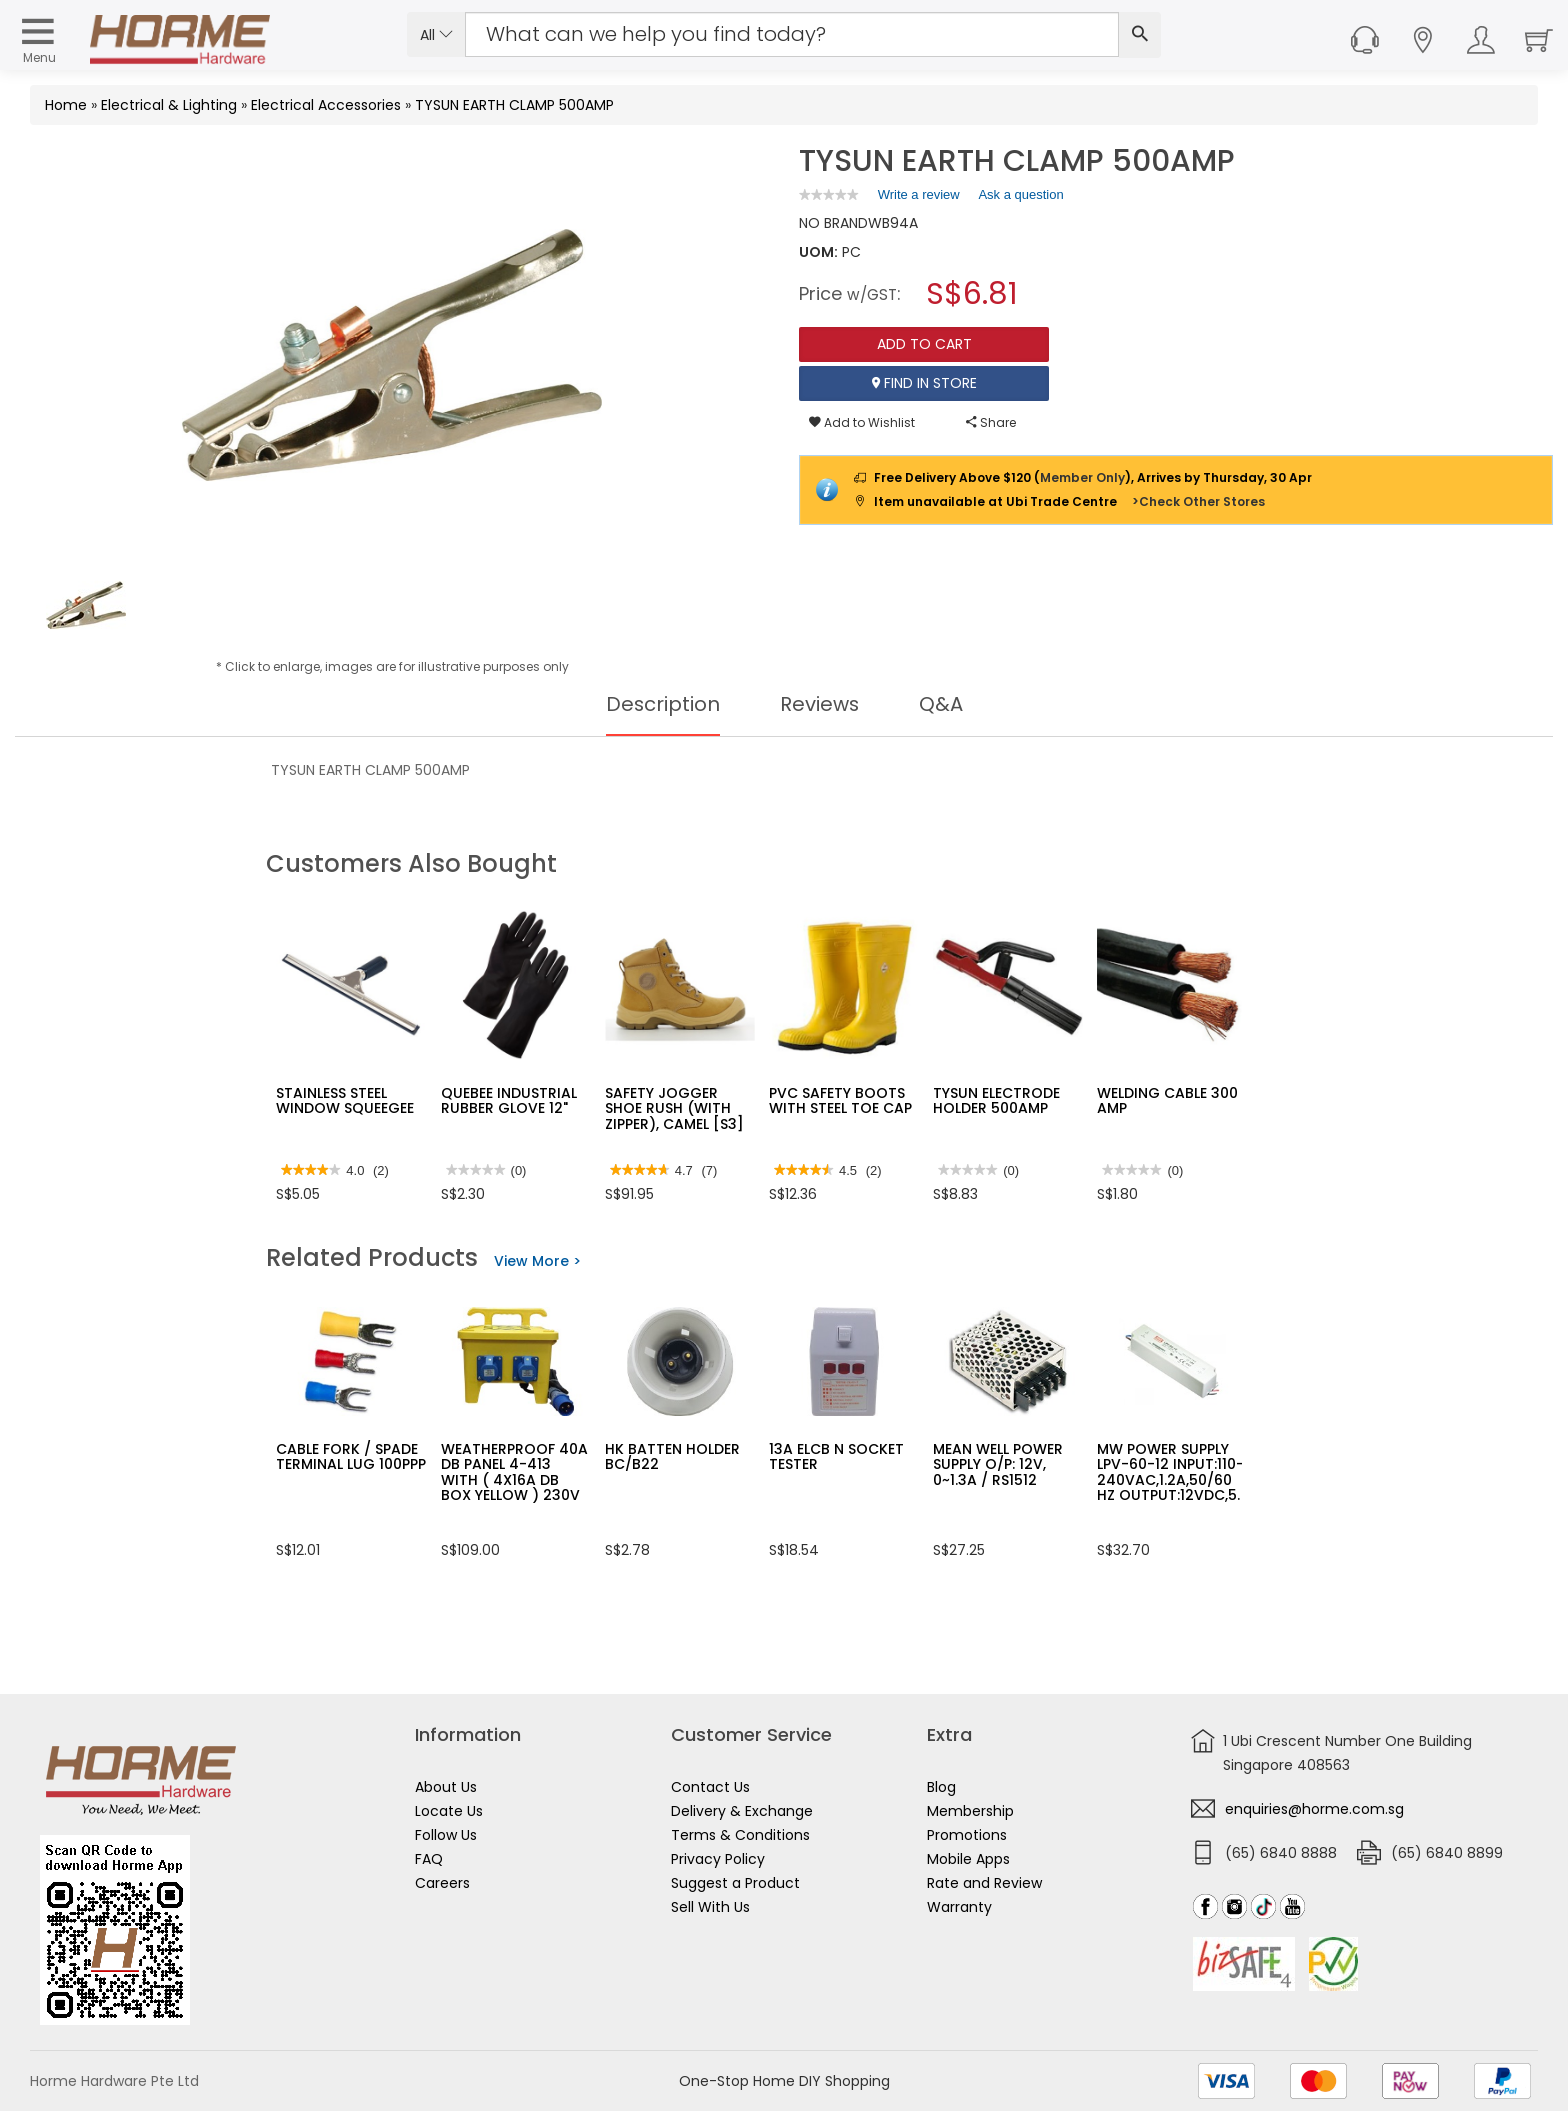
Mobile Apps (968, 1859)
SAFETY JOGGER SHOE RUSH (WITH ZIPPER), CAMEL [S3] (674, 1108)
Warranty (959, 1907)
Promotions (967, 1835)
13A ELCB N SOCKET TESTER (836, 1456)
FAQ (429, 1859)
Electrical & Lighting (169, 105)
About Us (446, 1787)
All (436, 35)
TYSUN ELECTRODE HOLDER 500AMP (996, 1100)
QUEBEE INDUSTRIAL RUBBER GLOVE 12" (509, 1100)
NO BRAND (833, 223)
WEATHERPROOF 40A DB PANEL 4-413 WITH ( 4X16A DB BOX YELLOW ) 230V (514, 1472)
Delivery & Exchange (742, 1811)
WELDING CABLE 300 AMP (1167, 1100)
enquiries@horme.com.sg (1314, 1809)
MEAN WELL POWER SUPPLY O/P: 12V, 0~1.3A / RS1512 (998, 1464)
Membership (970, 1811)
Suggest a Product (735, 1883)
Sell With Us (710, 1907)
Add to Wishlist (862, 422)
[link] (829, 194)
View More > (537, 1261)
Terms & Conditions (740, 1835)
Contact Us (710, 1787)
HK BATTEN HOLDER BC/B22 (672, 1456)
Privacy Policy (718, 1859)
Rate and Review (984, 1883)
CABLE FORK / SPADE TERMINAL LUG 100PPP (351, 1456)
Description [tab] (662, 704)
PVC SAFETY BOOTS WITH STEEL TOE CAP (840, 1100)
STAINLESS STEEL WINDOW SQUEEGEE (345, 1100)
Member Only (1082, 477)
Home (66, 105)
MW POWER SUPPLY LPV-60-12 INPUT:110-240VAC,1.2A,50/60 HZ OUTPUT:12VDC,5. (1170, 1472)
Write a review (919, 198)
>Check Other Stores (1198, 501)
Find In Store (924, 383)
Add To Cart (924, 344)
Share (991, 422)
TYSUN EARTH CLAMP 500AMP (514, 105)
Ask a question (1020, 194)
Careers (442, 1883)
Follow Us (446, 1835)
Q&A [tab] (942, 704)
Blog (941, 1787)
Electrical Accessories (326, 105)
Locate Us (449, 1811)
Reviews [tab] (820, 704)
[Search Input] (792, 34)
